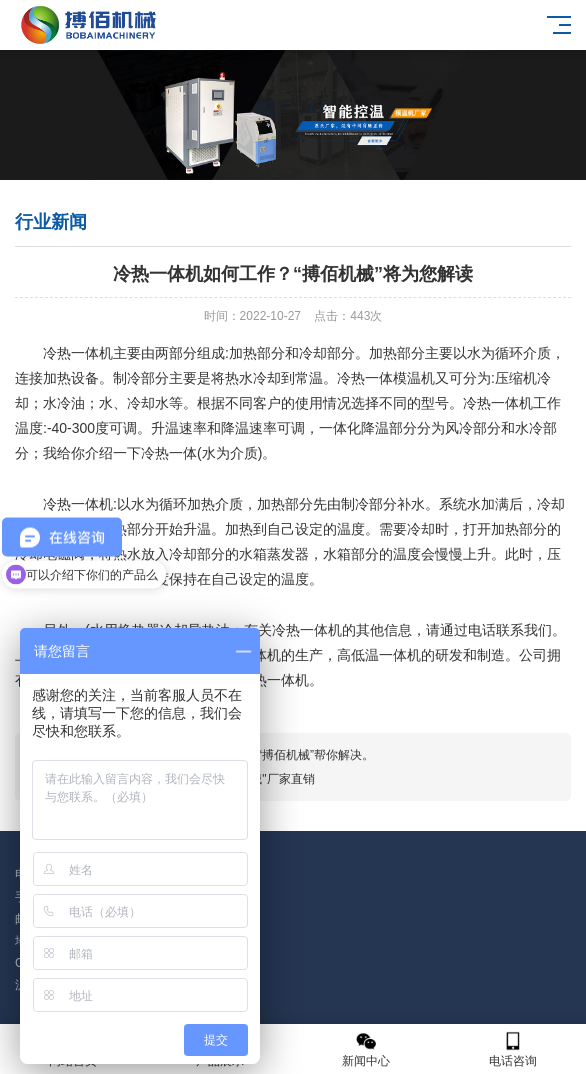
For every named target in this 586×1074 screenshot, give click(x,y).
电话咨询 (513, 1049)
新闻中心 (366, 1049)
